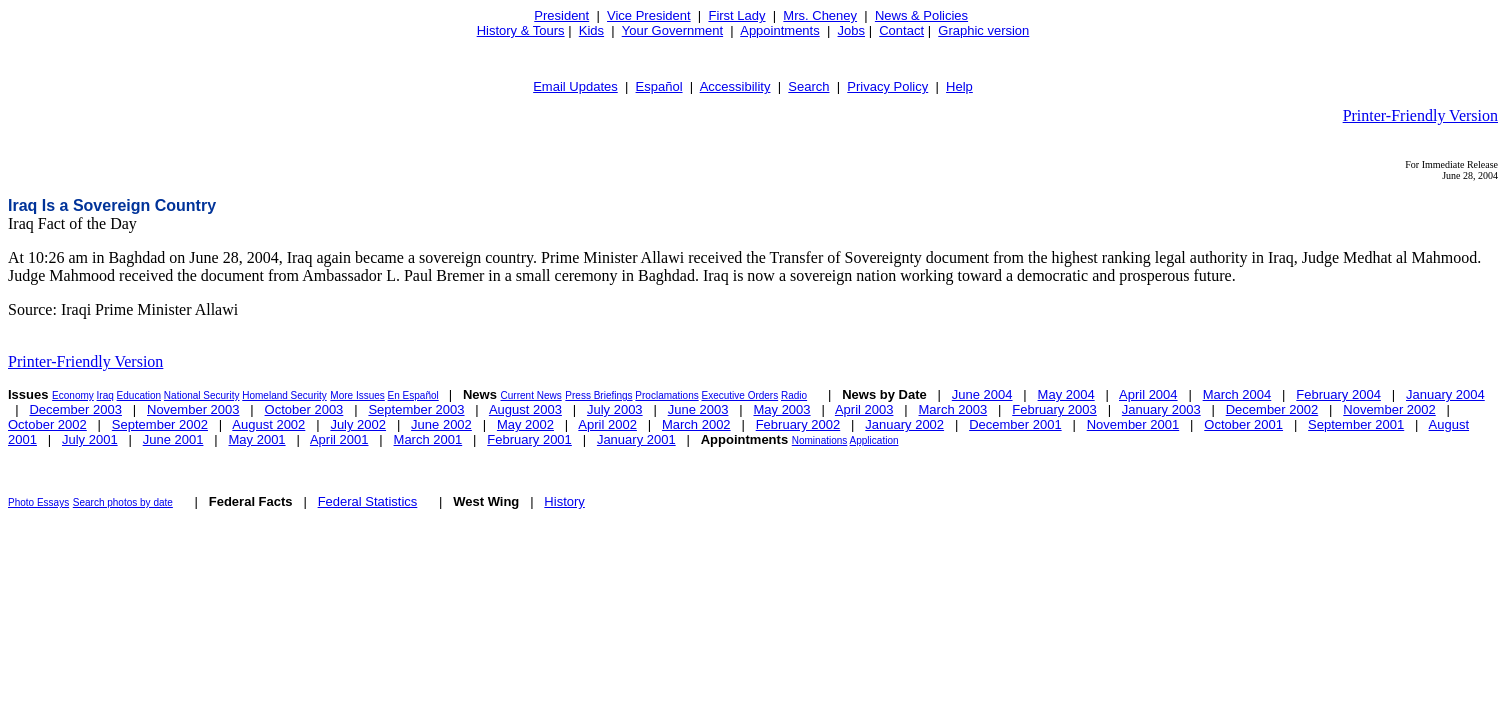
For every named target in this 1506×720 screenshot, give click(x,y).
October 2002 (47, 424)
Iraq (105, 395)
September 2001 (1356, 424)
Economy (73, 395)
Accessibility (735, 86)
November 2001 (1133, 424)
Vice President (649, 15)
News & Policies (921, 15)
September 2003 (416, 409)
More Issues (357, 395)
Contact (901, 30)
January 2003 (1161, 409)
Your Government (672, 30)
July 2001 (90, 439)
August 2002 (268, 424)
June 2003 (698, 409)
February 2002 (798, 424)
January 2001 (636, 439)
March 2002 (696, 424)
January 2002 (904, 424)
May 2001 (257, 439)
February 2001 (529, 439)
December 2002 (1272, 409)
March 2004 (1237, 394)
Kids (591, 30)
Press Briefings (598, 395)
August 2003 (525, 409)
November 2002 (1389, 409)
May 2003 (781, 409)
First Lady (736, 15)
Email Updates (575, 86)
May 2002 (525, 424)
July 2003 (615, 409)
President (561, 15)
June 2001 (173, 439)
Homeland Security (284, 395)
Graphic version (983, 30)
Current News (531, 395)
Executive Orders (740, 395)
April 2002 (607, 424)
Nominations (820, 440)
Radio (794, 395)
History (564, 501)
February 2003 (1054, 409)
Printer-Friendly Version (1420, 115)
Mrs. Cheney (820, 15)
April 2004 (1148, 394)
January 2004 (1445, 394)
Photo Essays (38, 502)
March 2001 (428, 439)
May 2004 (1066, 394)
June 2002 (441, 424)
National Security (202, 395)
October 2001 (1243, 424)
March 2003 (953, 409)
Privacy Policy (887, 86)
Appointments (780, 30)
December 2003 (75, 409)
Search (808, 86)
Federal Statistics (368, 501)
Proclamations (666, 395)
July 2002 (358, 424)
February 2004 (1338, 394)
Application (874, 440)
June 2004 (982, 394)
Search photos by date (123, 502)
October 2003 (304, 409)
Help (959, 86)
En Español (413, 395)
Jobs (851, 30)
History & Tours (521, 30)
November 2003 (193, 409)
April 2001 (339, 439)
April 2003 (864, 409)
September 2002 (160, 424)
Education (139, 395)
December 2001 (1015, 424)
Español (659, 86)
